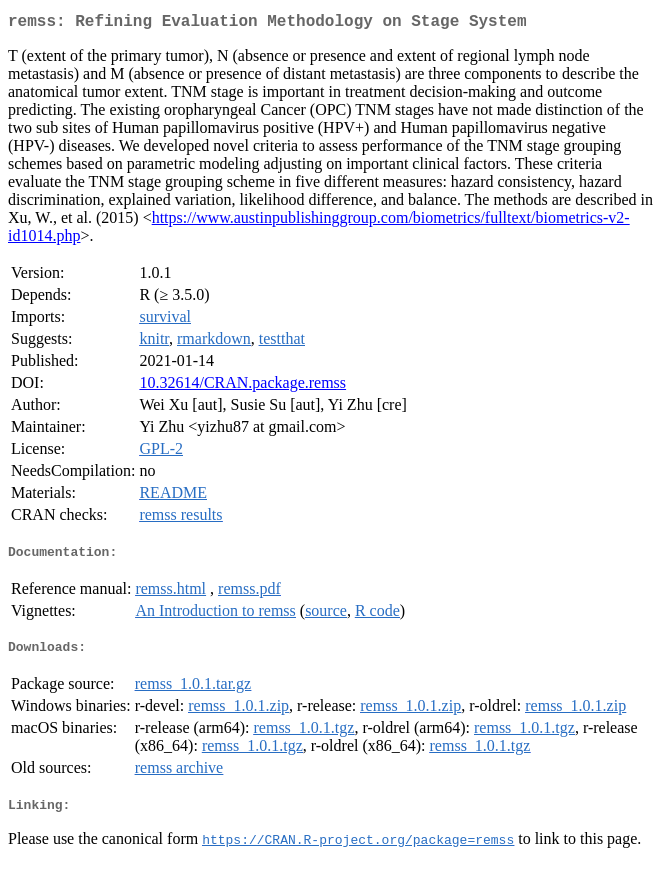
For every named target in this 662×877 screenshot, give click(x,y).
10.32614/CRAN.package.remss (242, 386)
